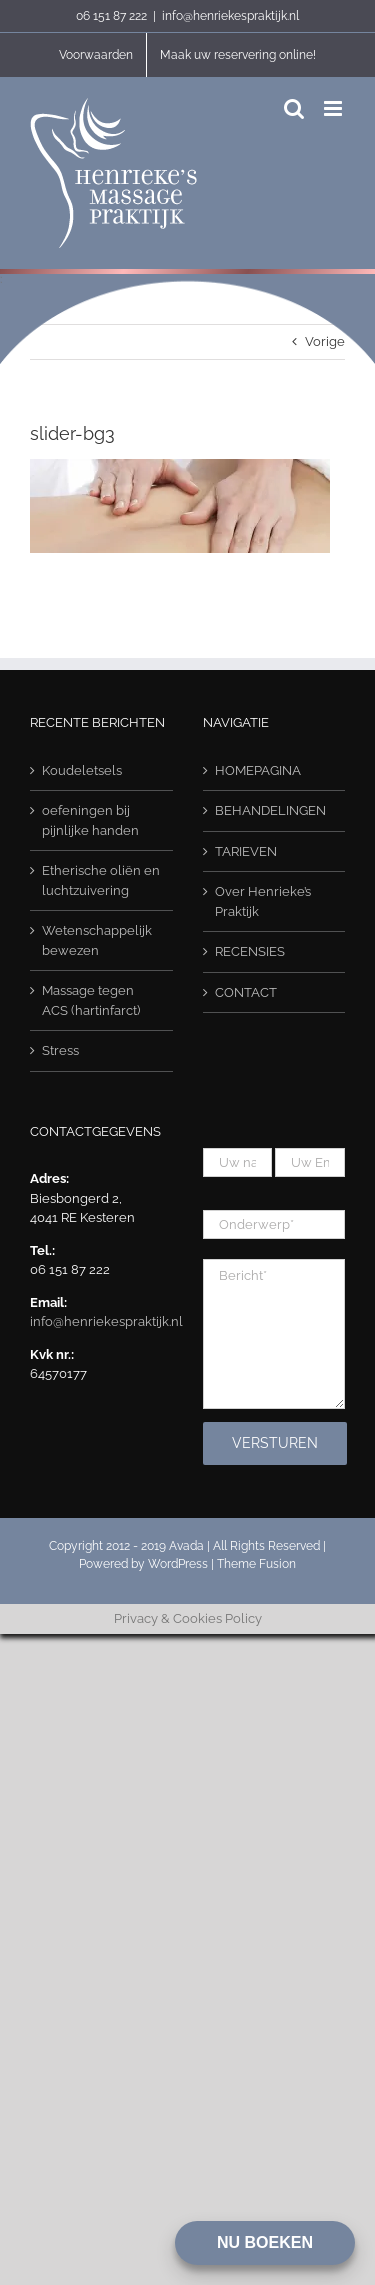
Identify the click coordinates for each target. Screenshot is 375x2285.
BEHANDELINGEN (270, 810)
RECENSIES (250, 951)
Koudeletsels (82, 770)
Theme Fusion (256, 1564)
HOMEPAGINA (258, 770)
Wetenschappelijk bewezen (97, 940)
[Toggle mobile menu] (334, 108)
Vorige (325, 341)
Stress (60, 1050)
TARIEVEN (246, 851)
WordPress (178, 1564)
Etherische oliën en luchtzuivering (101, 880)
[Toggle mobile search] (294, 108)
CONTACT (246, 992)
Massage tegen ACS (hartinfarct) (91, 1000)
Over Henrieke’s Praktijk (263, 901)
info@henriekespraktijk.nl (230, 16)
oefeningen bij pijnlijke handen (90, 820)
